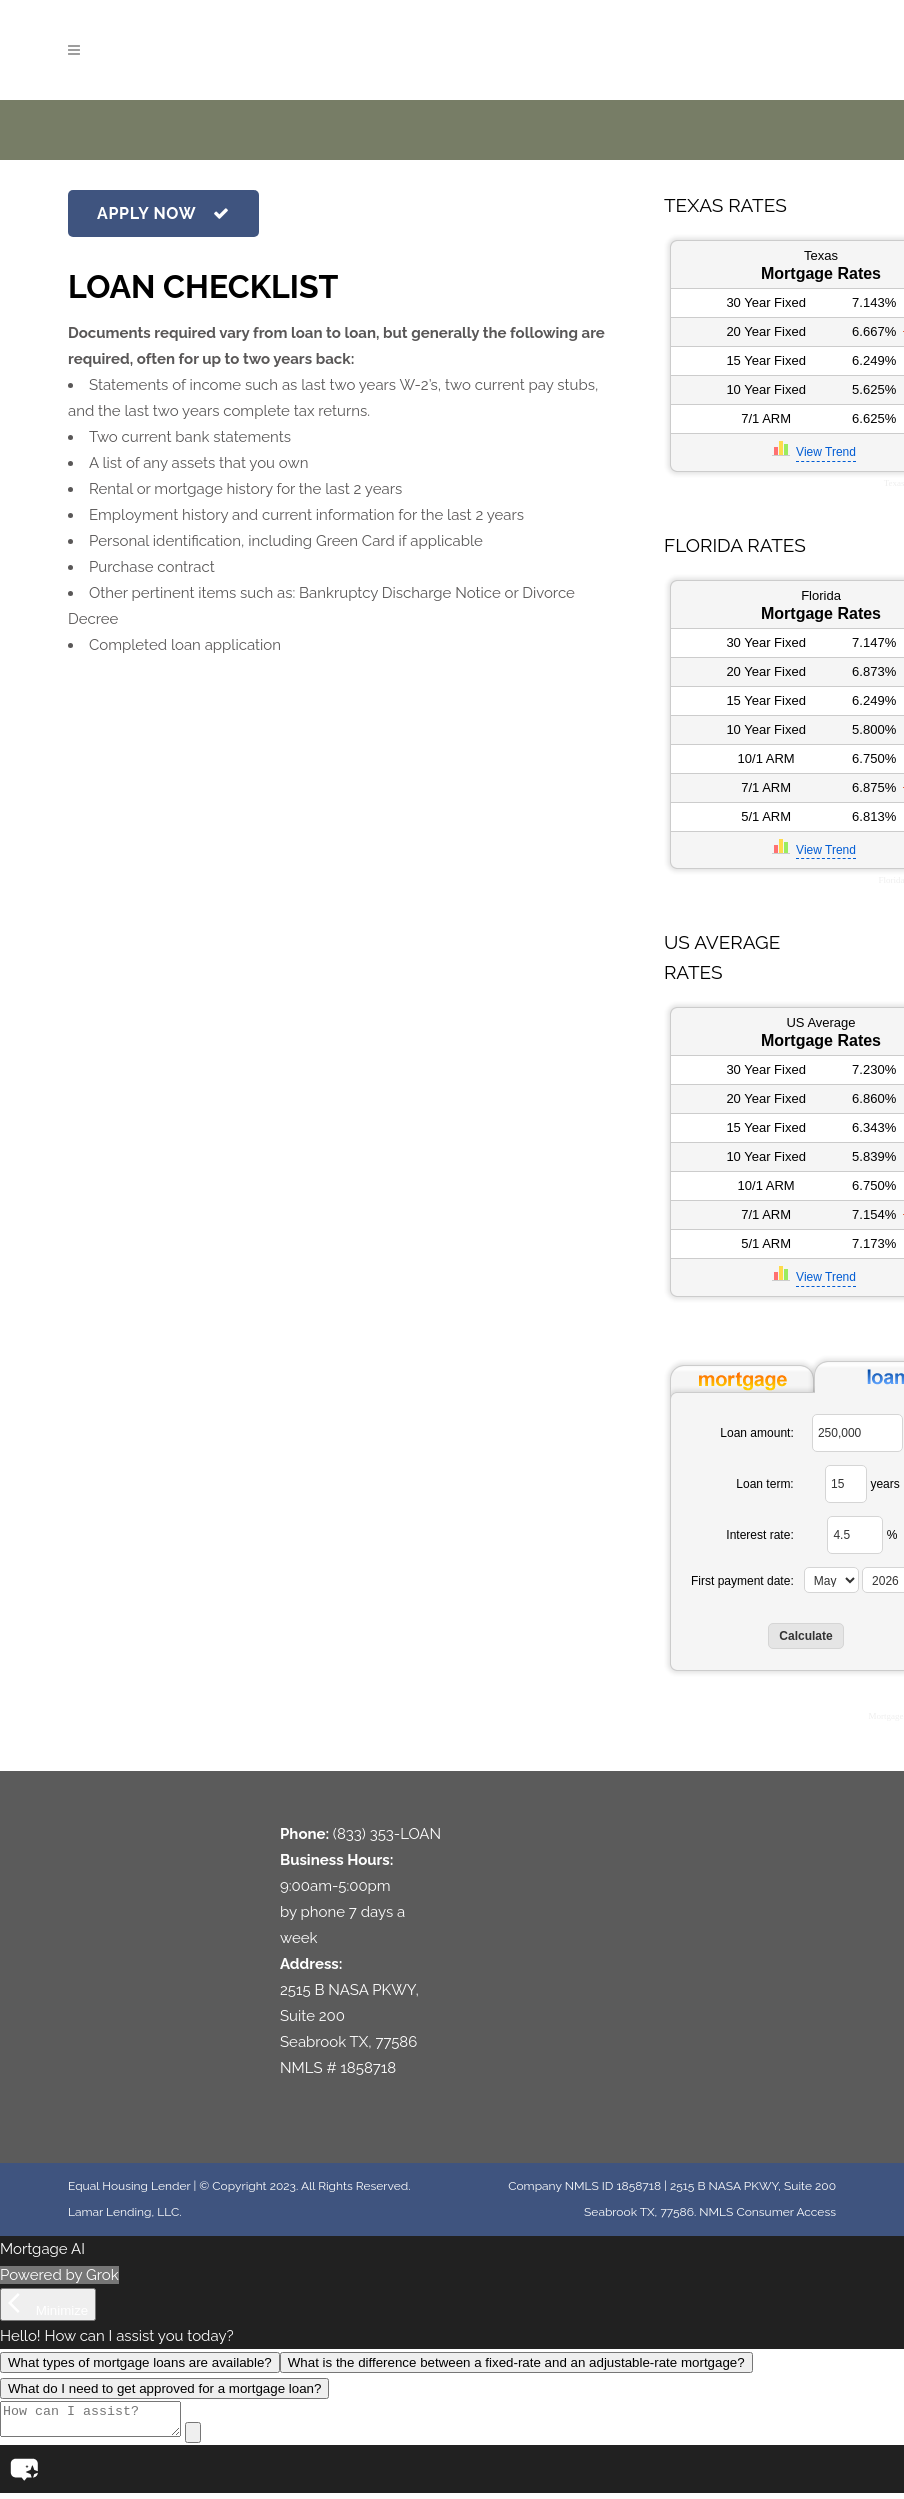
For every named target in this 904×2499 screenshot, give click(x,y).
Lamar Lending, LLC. (124, 2212)
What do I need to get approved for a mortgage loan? (164, 2388)
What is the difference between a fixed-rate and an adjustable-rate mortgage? (516, 2362)
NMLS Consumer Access (767, 2212)
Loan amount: (756, 1433)
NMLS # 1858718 (338, 2068)
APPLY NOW (163, 213)
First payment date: (742, 1581)
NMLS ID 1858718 (613, 2186)
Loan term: (764, 1484)
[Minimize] (48, 2304)
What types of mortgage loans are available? (140, 2362)
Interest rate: (759, 1535)
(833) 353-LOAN (387, 1834)
